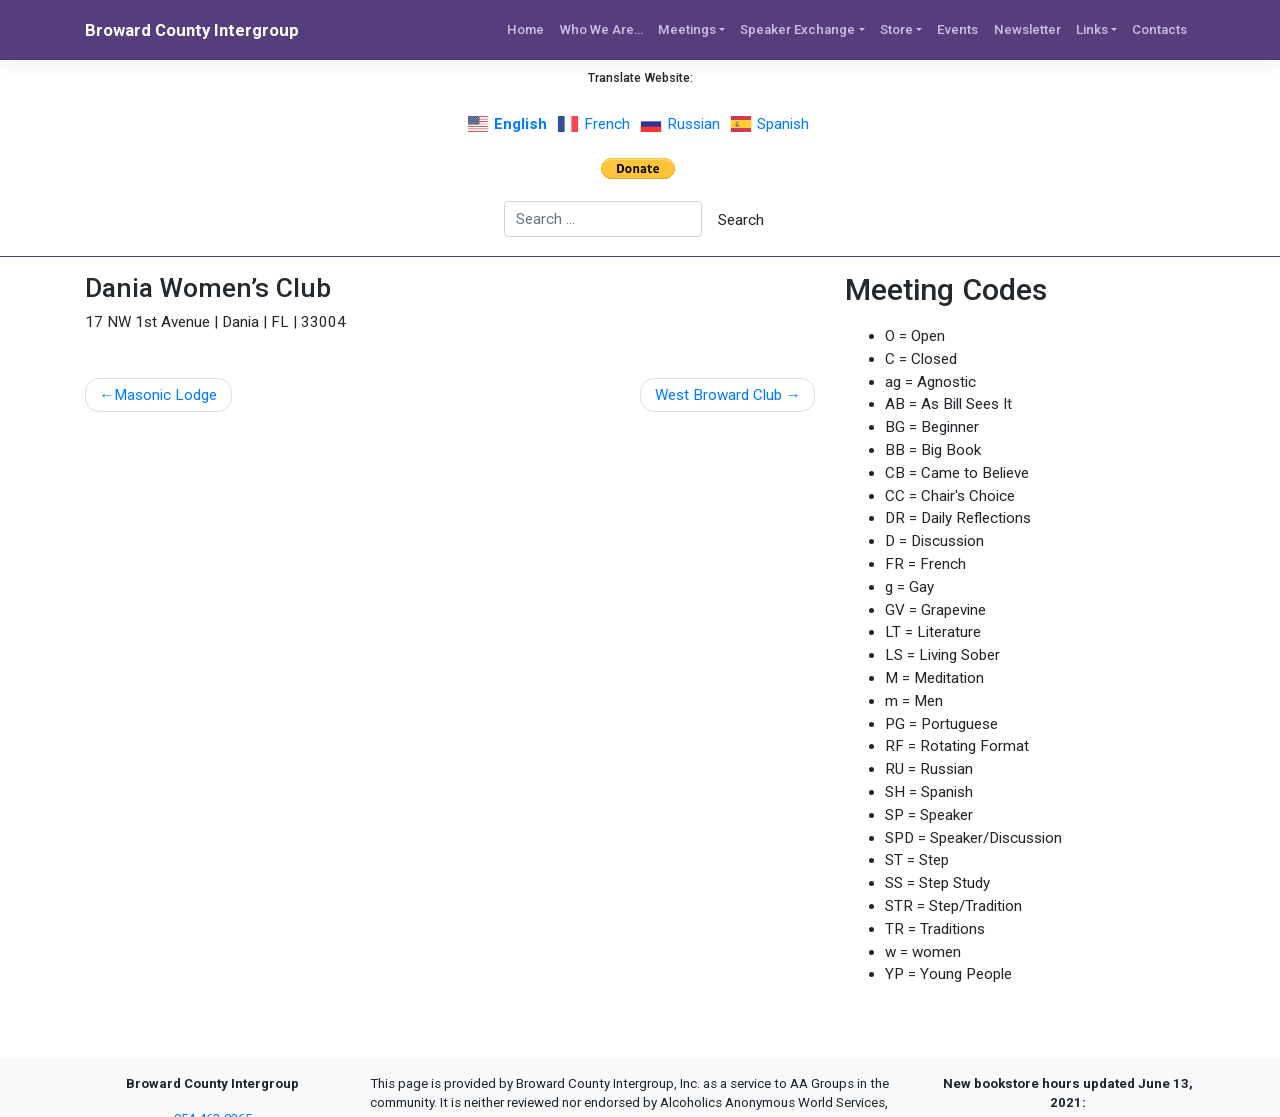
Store (896, 29)
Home (525, 29)
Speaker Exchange (797, 29)
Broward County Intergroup (192, 30)
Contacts (1159, 29)
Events (957, 29)
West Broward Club (718, 395)
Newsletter (1027, 29)
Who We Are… (601, 29)
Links (1092, 29)
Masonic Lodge (165, 395)
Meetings (687, 29)
